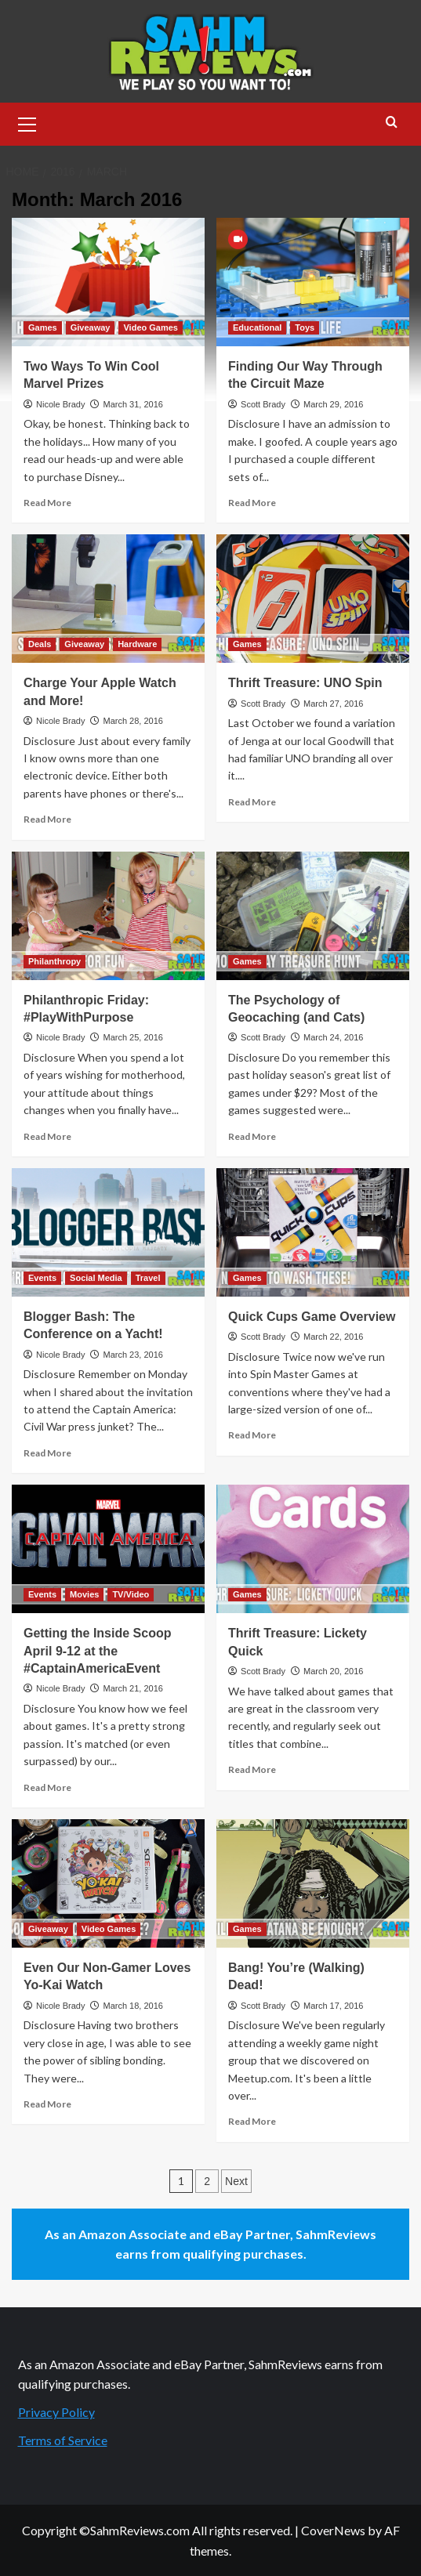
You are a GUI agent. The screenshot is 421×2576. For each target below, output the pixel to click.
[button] (27, 122)
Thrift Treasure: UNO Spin (305, 682)
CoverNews (333, 2530)
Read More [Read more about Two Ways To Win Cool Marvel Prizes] (47, 502)
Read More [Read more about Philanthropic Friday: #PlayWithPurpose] (47, 1136)
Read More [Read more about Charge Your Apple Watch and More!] (47, 819)
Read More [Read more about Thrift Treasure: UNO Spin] (252, 802)
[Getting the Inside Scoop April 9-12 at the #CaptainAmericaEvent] (108, 1549)
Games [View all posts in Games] (42, 327)
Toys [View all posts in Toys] (304, 327)
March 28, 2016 (132, 720)
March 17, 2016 (333, 2005)
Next (236, 2181)
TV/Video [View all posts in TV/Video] (130, 1594)
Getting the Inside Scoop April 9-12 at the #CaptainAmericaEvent (97, 1650)
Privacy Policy (56, 2411)
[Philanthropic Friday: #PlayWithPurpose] (108, 916)
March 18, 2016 (132, 2005)
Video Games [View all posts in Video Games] (150, 327)
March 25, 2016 (132, 1037)
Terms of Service (62, 2440)
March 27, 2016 (333, 703)
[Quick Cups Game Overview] (312, 1232)
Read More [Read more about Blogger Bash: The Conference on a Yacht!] (47, 1453)
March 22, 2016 (333, 1336)
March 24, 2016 (333, 1037)
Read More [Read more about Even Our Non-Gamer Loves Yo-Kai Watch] (47, 2104)
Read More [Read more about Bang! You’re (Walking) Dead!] (252, 2121)
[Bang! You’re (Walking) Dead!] (312, 1883)
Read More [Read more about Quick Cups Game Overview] (252, 1435)
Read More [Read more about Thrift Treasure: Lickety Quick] (252, 1769)
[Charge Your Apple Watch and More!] (108, 598)
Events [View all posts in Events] (42, 1278)
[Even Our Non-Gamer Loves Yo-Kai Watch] (108, 1883)
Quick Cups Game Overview (311, 1316)
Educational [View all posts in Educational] (257, 327)
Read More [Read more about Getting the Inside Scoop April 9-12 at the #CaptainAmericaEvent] (47, 1787)
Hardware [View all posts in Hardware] (137, 644)
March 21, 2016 (132, 1688)
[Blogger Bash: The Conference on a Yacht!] (108, 1232)
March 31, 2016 (132, 404)
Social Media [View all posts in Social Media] (96, 1278)
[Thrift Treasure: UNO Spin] (312, 598)
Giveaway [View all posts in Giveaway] (91, 327)
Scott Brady (263, 404)
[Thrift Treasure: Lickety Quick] (312, 1549)
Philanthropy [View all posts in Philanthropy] (54, 961)
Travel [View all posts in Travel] (148, 1278)
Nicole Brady (60, 404)
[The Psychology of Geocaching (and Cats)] (312, 916)
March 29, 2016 (333, 404)
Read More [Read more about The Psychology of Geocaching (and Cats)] (252, 1136)
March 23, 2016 (132, 1354)
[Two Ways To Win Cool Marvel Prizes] (108, 282)
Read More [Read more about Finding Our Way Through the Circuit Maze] (252, 502)
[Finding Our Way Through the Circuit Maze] (312, 282)
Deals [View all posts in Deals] (39, 644)
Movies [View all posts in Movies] (84, 1594)
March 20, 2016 (333, 1671)
